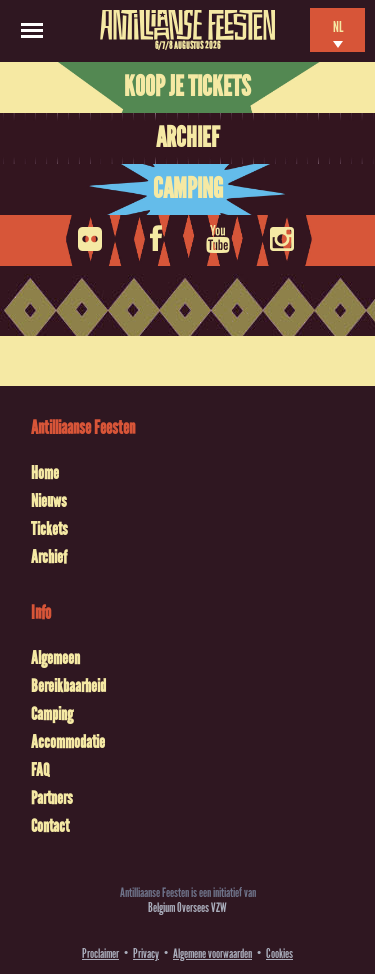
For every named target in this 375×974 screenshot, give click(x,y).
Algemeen (55, 658)
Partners (52, 798)
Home (45, 473)
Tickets (49, 529)
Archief (187, 138)
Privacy (146, 953)
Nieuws (49, 501)
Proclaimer (100, 953)
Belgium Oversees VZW (187, 907)
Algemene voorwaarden (212, 953)
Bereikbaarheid (68, 686)
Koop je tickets (187, 87)
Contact (50, 826)
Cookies (279, 953)
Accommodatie (68, 742)
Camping (188, 189)
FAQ (40, 770)
